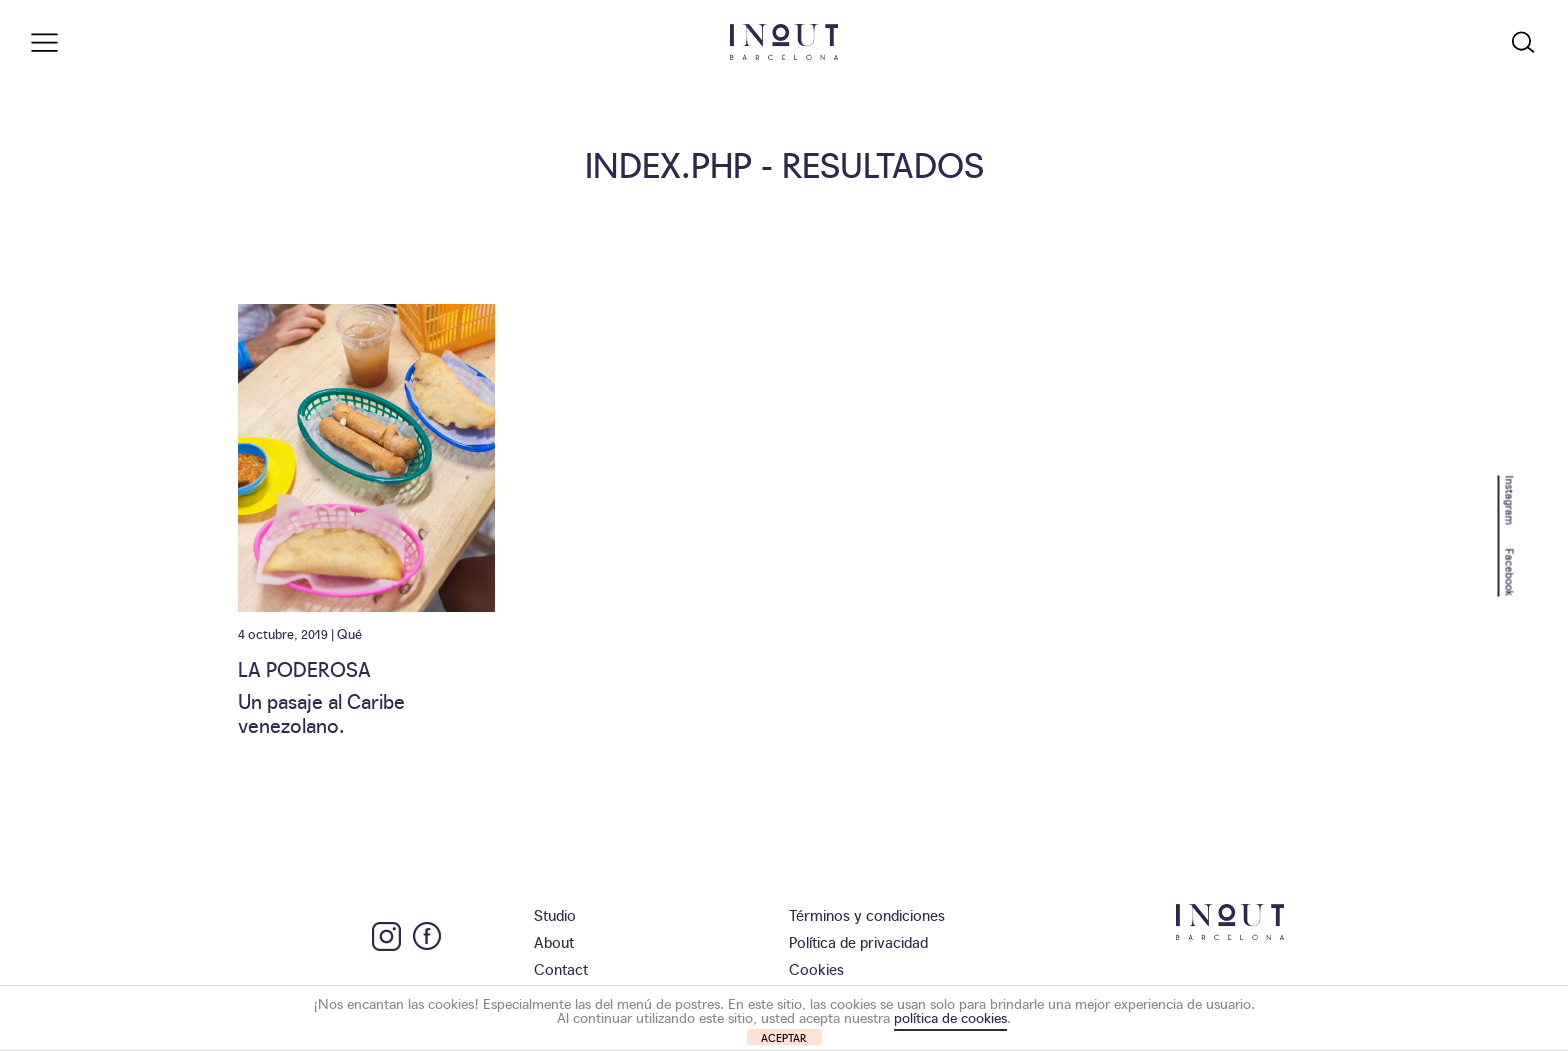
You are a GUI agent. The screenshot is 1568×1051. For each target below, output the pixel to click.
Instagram (1510, 499)
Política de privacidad (858, 941)
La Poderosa (304, 668)
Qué (349, 633)
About (554, 941)
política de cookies (950, 1017)
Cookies (816, 968)
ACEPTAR (784, 1037)
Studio (555, 914)
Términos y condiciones (867, 914)
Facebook (1510, 572)
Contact (561, 968)
